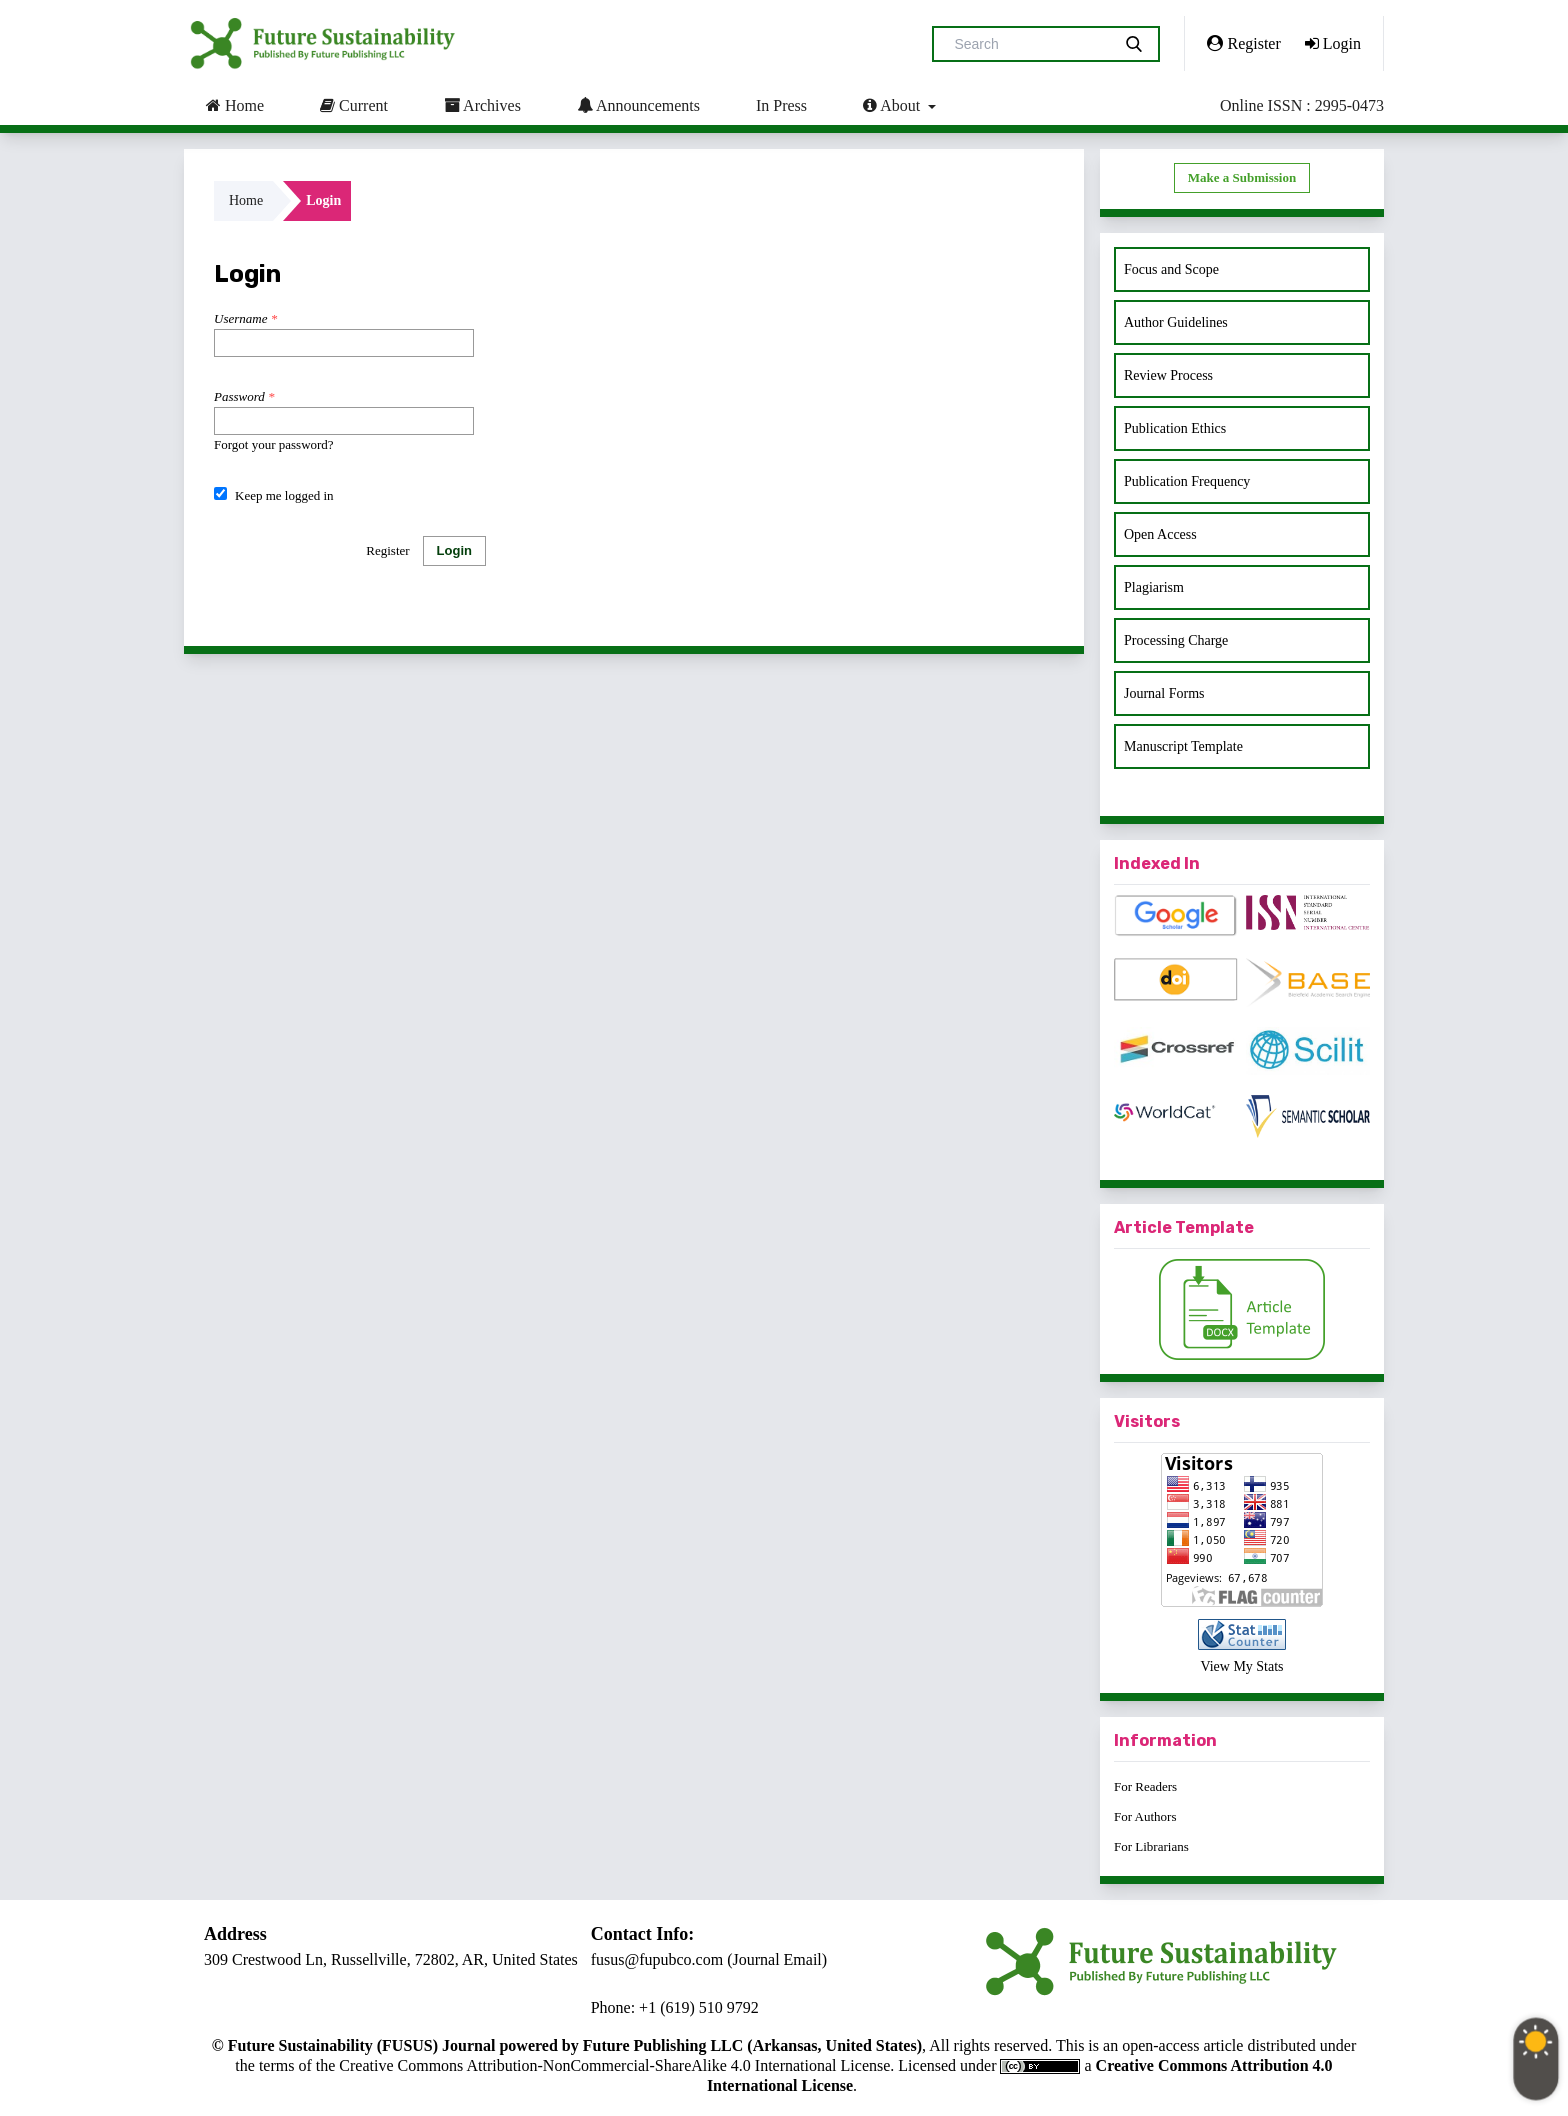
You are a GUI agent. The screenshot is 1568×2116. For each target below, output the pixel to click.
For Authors (1145, 1816)
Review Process (1168, 375)
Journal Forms (1164, 693)
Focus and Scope (1171, 269)
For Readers (1145, 1786)
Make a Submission (1242, 177)
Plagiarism (1154, 587)
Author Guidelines (1176, 322)
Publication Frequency (1187, 481)
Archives (482, 105)
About (893, 105)
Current (354, 105)
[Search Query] (1030, 44)
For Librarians (1151, 1846)
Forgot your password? (274, 444)
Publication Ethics (1175, 428)
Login (1333, 43)
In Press (781, 105)
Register (1243, 43)
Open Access (1160, 534)
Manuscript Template (1183, 746)
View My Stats (1241, 1666)
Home (235, 105)
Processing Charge (1176, 640)
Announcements (638, 105)
